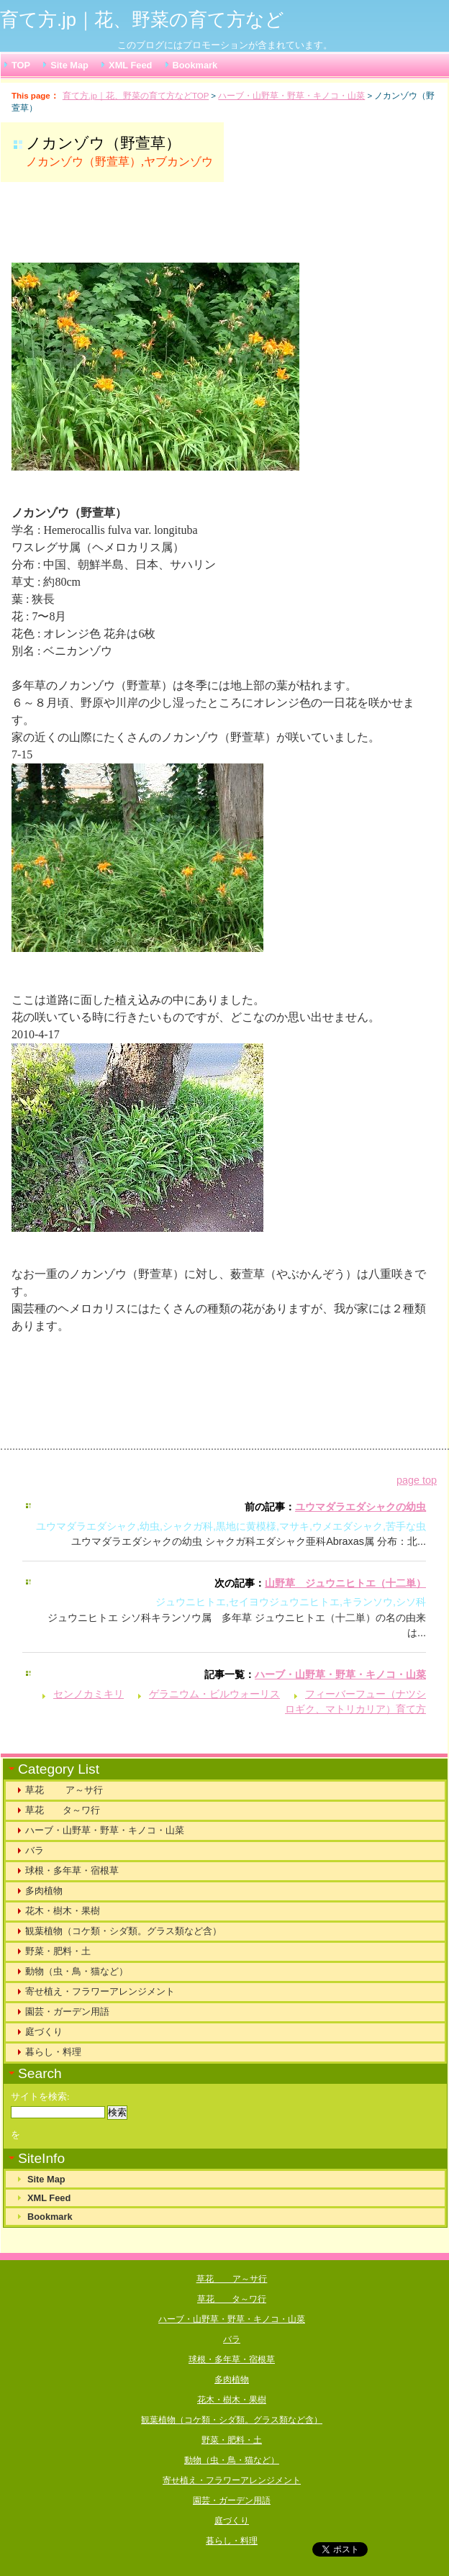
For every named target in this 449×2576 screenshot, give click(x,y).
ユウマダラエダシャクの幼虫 (360, 1507)
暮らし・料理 (53, 2051)
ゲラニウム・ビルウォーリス (214, 1694)
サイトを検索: (40, 2097)
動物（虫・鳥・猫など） (76, 1971)
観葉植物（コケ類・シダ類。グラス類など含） (123, 1931)
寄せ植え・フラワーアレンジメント (100, 1991)
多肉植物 (44, 1890)
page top (416, 1480)
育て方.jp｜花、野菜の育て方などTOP (136, 95)
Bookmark (195, 65)
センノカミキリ (88, 1694)
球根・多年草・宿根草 (72, 1870)
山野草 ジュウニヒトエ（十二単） (345, 1583)
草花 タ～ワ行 (62, 1810)
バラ (34, 1850)
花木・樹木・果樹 (62, 1910)
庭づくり (44, 2031)
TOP (21, 65)
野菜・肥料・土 (58, 1951)
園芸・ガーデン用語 (67, 2011)
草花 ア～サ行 (64, 1789)
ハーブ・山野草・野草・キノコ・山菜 (291, 95)
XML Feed (130, 65)
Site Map (69, 65)
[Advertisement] (190, 228)
